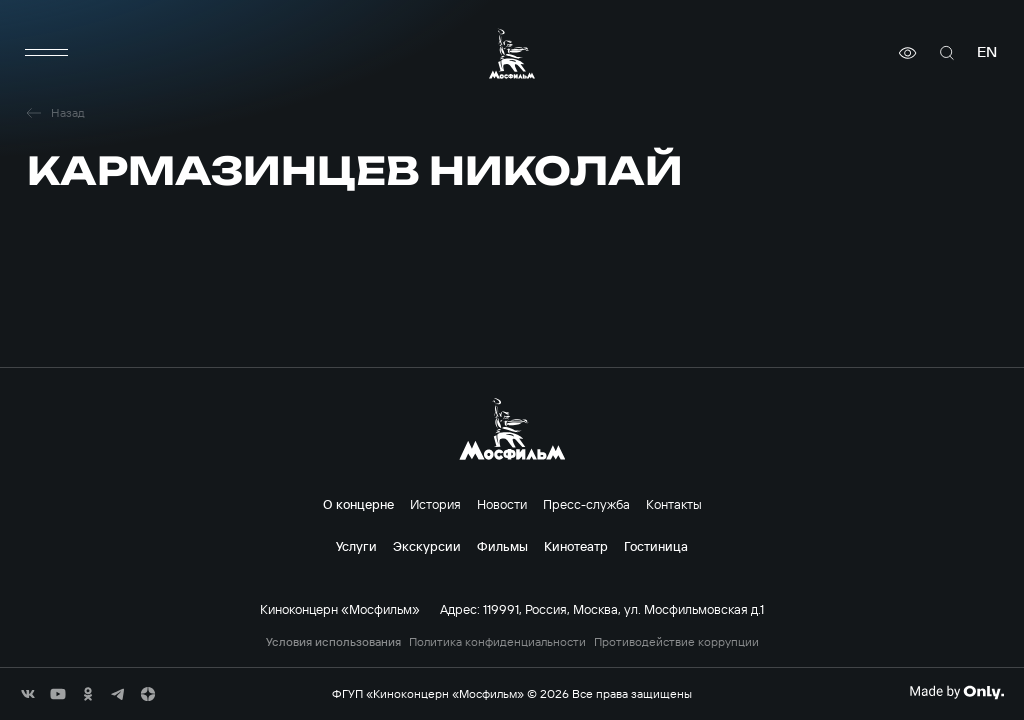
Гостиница (656, 546)
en (987, 52)
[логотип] (512, 53)
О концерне (358, 504)
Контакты (674, 504)
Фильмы (502, 546)
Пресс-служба (586, 504)
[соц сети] (28, 694)
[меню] (47, 53)
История (435, 504)
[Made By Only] (956, 692)
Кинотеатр (576, 546)
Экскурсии (427, 546)
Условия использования (333, 642)
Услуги (356, 546)
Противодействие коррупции (676, 642)
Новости (502, 504)
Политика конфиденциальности (497, 642)
